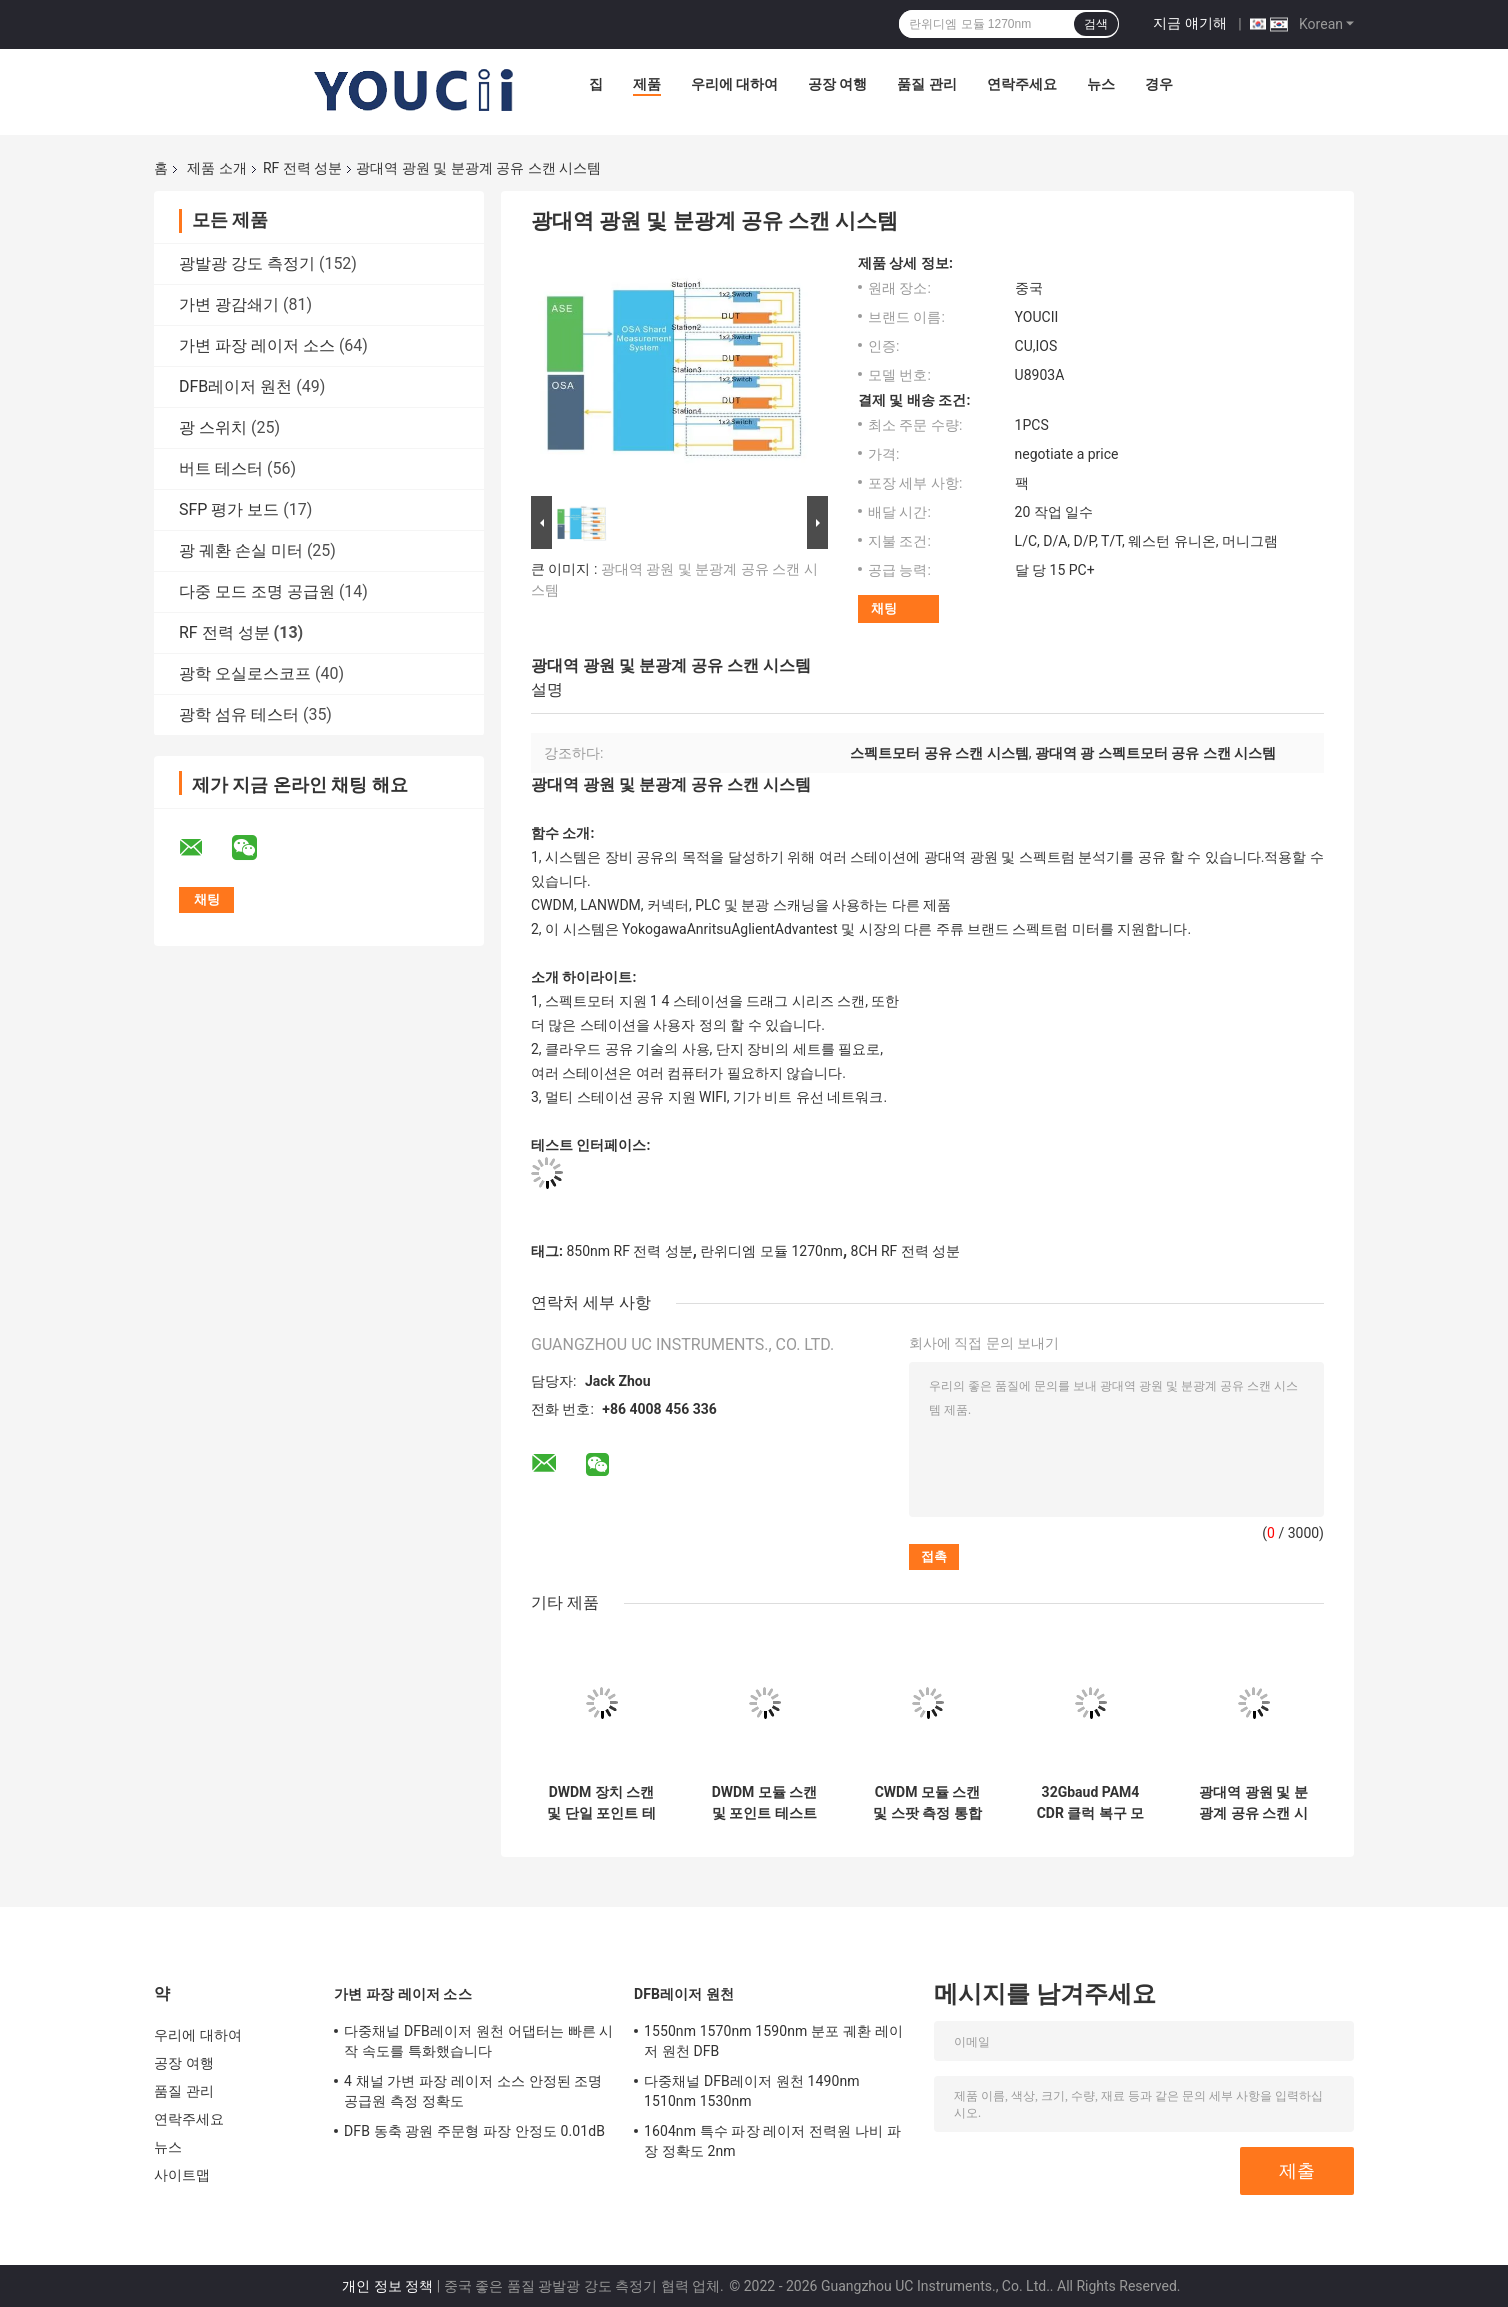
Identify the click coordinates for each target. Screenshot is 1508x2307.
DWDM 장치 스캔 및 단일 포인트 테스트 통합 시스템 (601, 1803)
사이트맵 (182, 2175)
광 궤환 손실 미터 (241, 550)
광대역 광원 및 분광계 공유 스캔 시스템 (1253, 1803)
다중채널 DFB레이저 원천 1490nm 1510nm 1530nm (752, 2091)
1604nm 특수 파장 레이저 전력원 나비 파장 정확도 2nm (772, 2141)
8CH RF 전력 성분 (906, 1251)
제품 (647, 84)
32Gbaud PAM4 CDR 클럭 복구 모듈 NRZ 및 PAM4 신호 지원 (1090, 1803)
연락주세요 (1022, 84)
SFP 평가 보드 (229, 509)
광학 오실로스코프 (245, 673)
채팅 (884, 608)
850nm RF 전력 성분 (629, 1251)
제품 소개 (216, 168)
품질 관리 (926, 84)
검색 (1096, 24)
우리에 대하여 (734, 84)
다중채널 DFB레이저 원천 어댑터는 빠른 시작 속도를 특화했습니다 (478, 2041)
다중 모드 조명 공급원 (257, 591)
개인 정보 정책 (387, 2286)
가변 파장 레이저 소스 (257, 345)
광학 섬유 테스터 (239, 714)
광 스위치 (213, 427)
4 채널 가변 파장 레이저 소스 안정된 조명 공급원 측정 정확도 (473, 2091)
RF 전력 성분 (302, 168)
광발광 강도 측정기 (247, 263)
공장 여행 (837, 84)
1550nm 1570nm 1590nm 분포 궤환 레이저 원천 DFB (773, 2041)
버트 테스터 (221, 468)
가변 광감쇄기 (229, 304)
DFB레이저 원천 (235, 386)
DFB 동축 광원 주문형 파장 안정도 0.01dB (474, 2131)
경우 (1159, 84)
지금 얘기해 (1189, 23)
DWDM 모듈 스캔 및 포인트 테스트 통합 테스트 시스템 (764, 1803)
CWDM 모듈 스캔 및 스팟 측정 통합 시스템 (927, 1803)
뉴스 (1101, 84)
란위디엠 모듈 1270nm (771, 1251)
